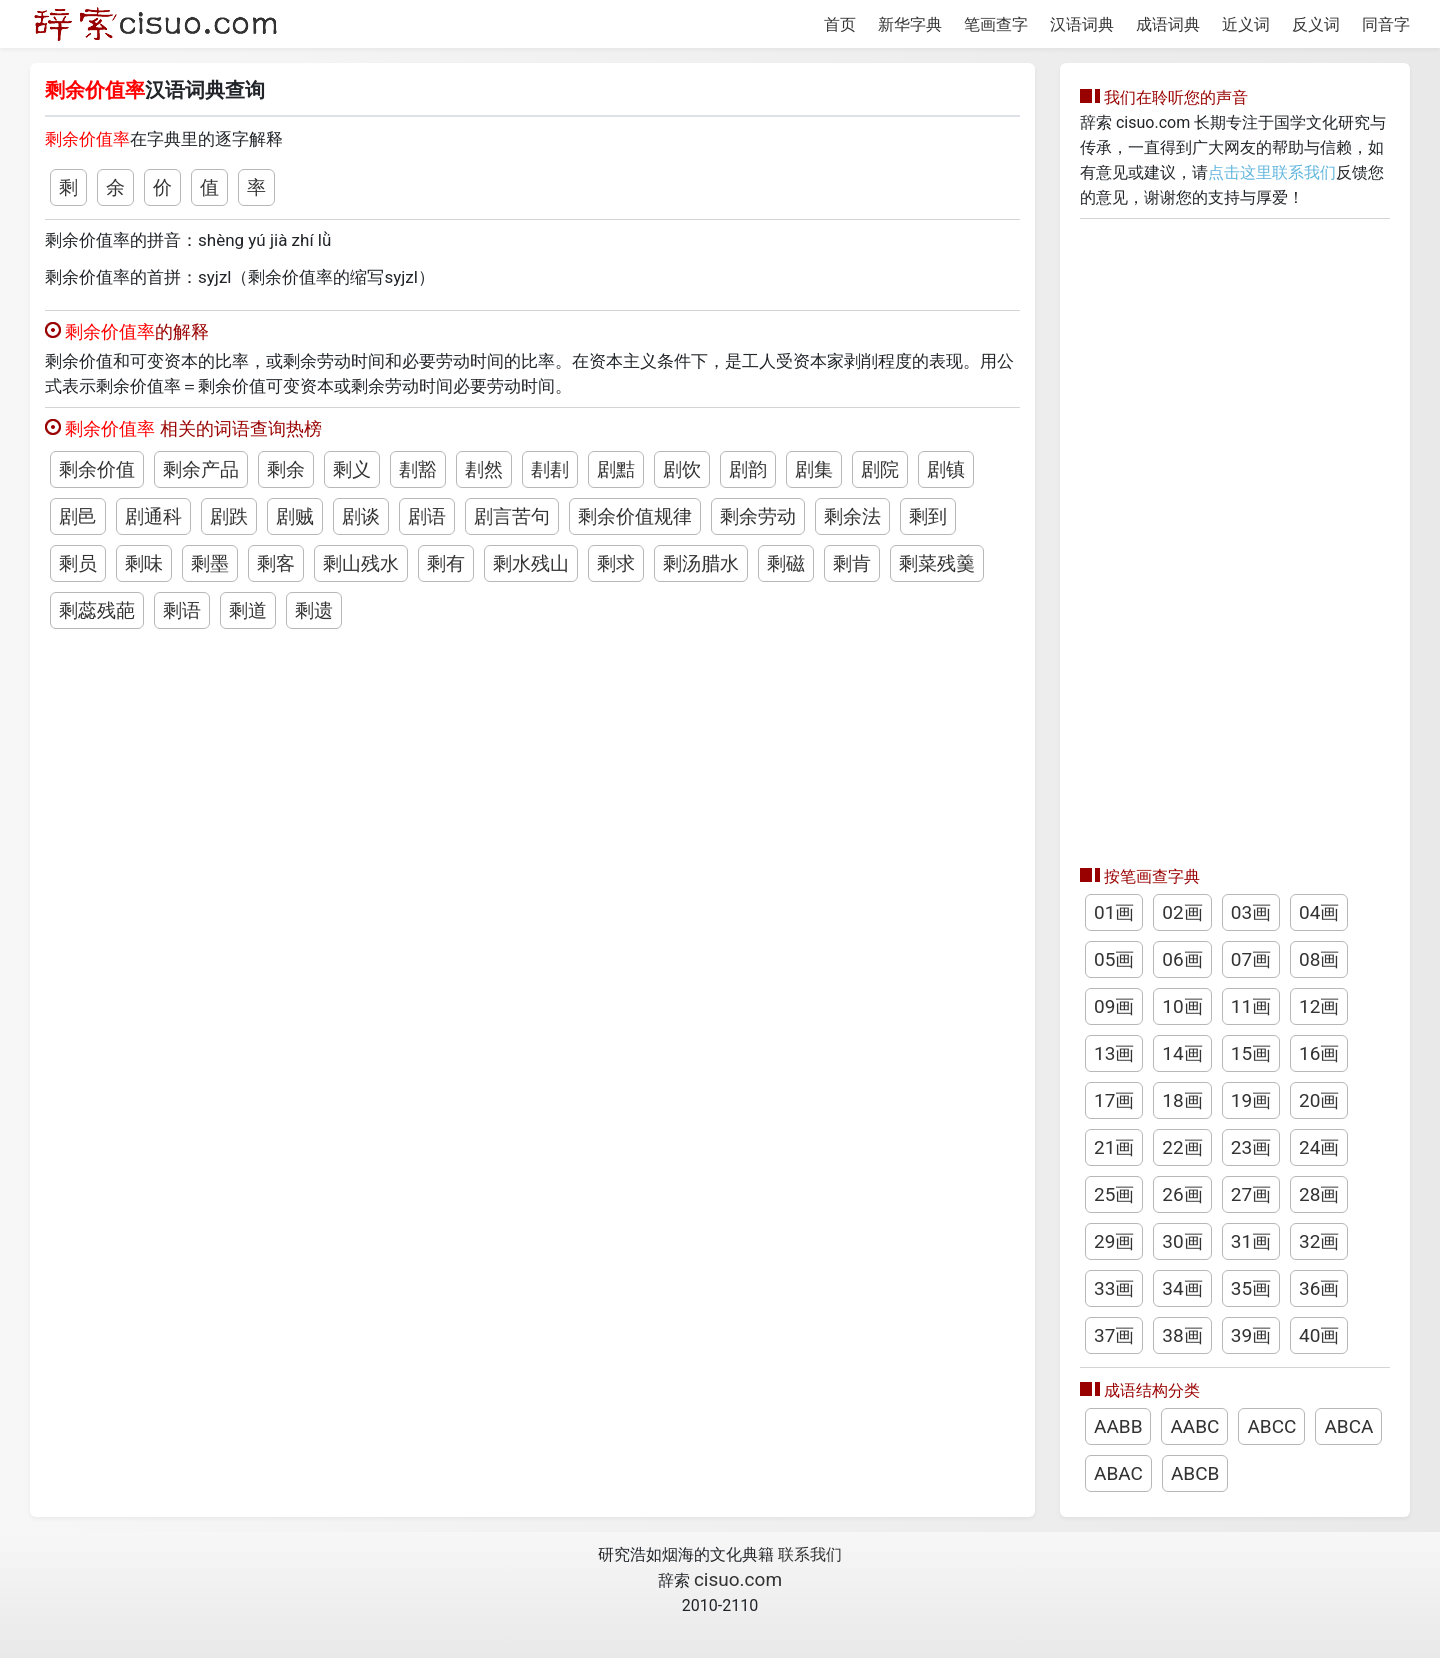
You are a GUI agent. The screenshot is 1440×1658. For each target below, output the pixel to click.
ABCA (1348, 1426)
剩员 (78, 563)
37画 (1114, 1335)
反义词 (1316, 24)
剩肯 (852, 563)
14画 (1182, 1053)
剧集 (814, 469)
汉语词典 (1082, 24)
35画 (1251, 1288)
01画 (1114, 912)
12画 (1319, 1006)
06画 (1182, 959)
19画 (1251, 1100)
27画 (1251, 1194)
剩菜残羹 (937, 563)
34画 (1182, 1288)
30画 (1182, 1241)
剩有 (446, 563)
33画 (1114, 1288)
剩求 (616, 563)
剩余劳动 (758, 516)
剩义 (352, 469)
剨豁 (418, 469)
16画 (1319, 1053)
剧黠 (616, 469)
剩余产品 (201, 469)
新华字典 (910, 24)
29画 (1114, 1241)
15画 (1251, 1053)
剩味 (144, 563)
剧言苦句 (512, 516)
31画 (1251, 1241)
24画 (1319, 1147)
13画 (1114, 1053)
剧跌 (229, 516)
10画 (1182, 1006)
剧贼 (295, 516)
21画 (1114, 1147)
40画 (1319, 1335)
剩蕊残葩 (97, 610)
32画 (1319, 1241)
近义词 (1246, 24)
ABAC (1118, 1473)
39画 (1251, 1335)
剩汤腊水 (701, 563)
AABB (1118, 1426)
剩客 (276, 563)
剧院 (880, 469)
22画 (1182, 1147)
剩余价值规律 (635, 516)
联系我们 (810, 1554)
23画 (1251, 1147)
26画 (1182, 1194)
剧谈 (361, 516)
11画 (1251, 1006)
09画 (1114, 1006)
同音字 (1386, 24)
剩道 (248, 610)
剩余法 (852, 516)
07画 (1251, 959)
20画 (1319, 1100)
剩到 (928, 516)
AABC (1194, 1426)
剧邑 (78, 516)
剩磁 (786, 563)
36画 (1319, 1288)
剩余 (286, 469)
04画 (1319, 912)
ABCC (1271, 1426)
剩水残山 (531, 563)
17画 (1114, 1100)
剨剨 (550, 469)
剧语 (427, 516)
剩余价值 (97, 469)
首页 (840, 24)
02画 (1182, 912)
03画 (1251, 912)
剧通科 (153, 516)
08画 (1319, 959)
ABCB (1195, 1473)
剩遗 (314, 610)
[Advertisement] (1235, 537)
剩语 (182, 610)
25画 (1114, 1194)
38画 (1182, 1335)
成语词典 (1168, 24)
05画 (1114, 959)
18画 (1182, 1100)
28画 (1319, 1194)
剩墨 (210, 563)
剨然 (484, 469)
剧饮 (682, 469)
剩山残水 (361, 563)
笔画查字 (996, 24)
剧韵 (748, 469)
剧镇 (946, 469)
